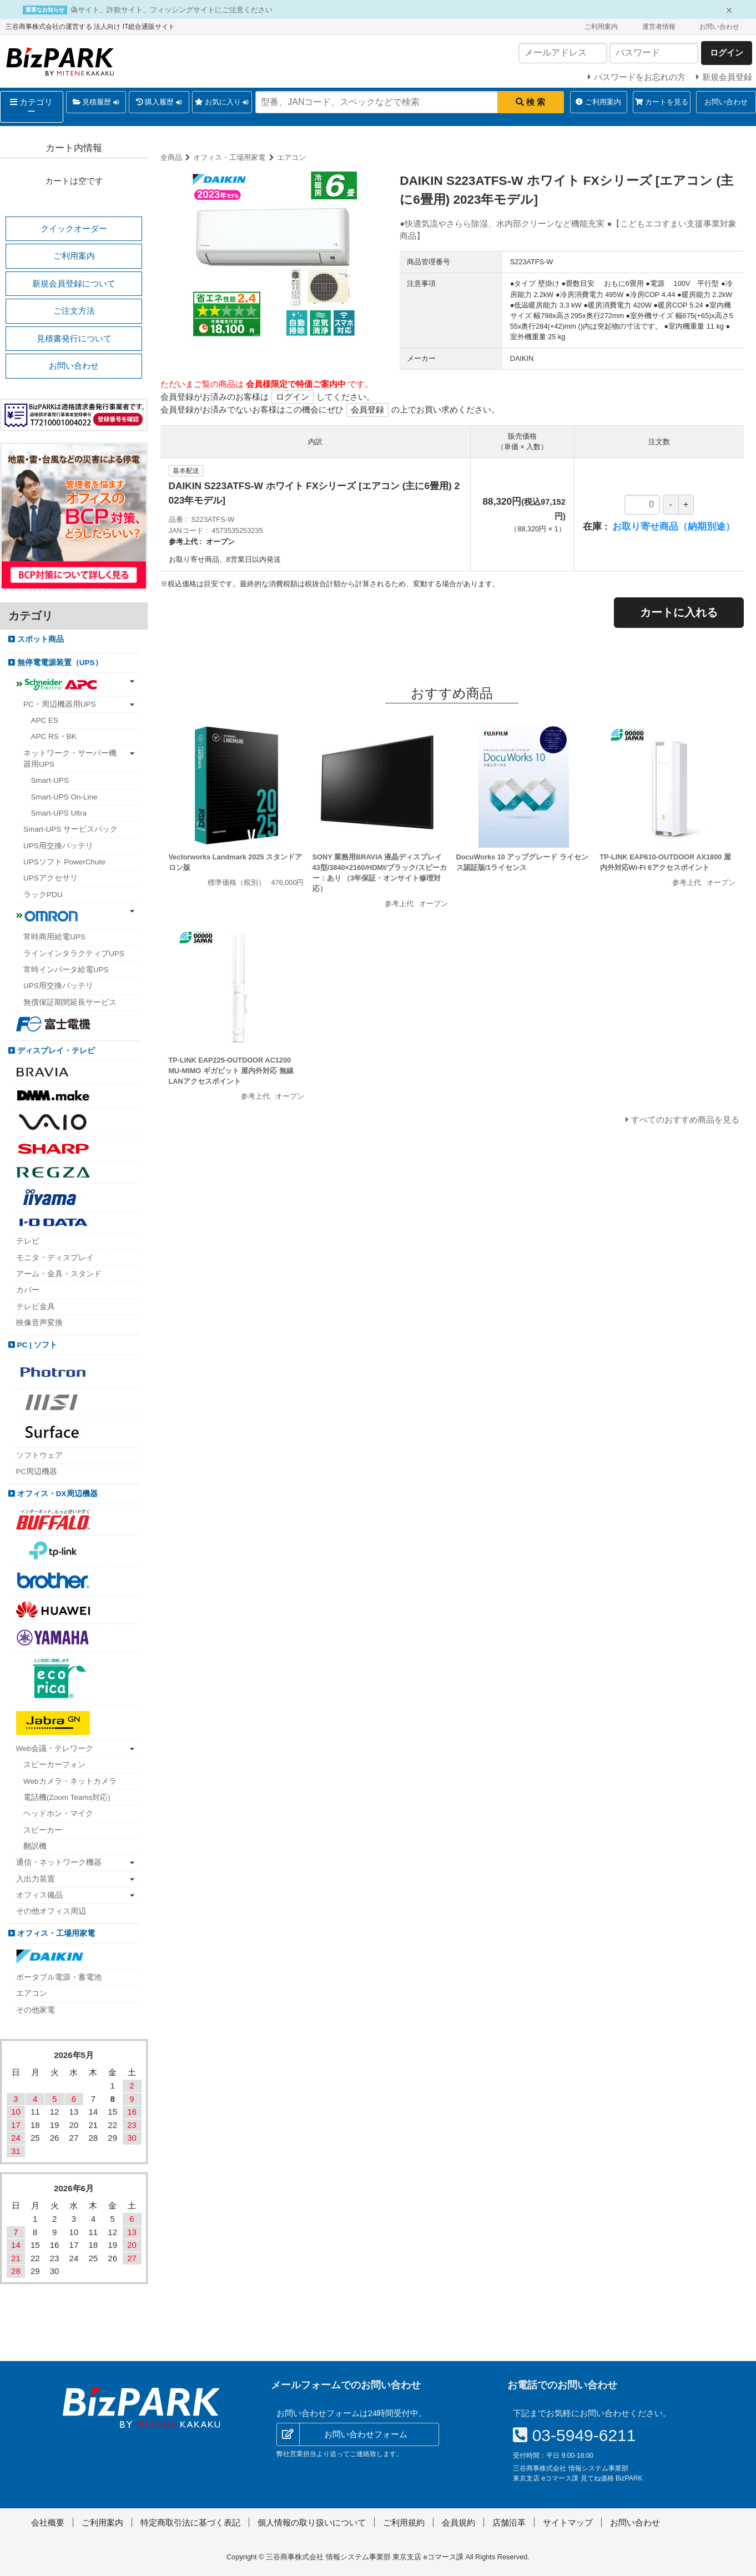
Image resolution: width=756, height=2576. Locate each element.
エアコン (291, 157)
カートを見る (661, 102)
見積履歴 (96, 102)
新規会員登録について (73, 283)
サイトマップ (568, 2522)
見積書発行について (74, 338)
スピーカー (42, 1830)
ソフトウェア (39, 1455)
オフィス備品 (39, 1895)
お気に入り (222, 102)
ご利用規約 (404, 2522)
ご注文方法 (74, 310)
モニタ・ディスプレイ (55, 1258)
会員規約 (458, 2522)
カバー (27, 1290)
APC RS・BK (54, 736)
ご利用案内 (601, 27)
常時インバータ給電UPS (66, 969)
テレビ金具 (35, 1306)
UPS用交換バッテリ (58, 846)
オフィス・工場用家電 (229, 157)
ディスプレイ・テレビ (55, 1050)
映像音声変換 (39, 1323)
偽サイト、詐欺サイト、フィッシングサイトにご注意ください (171, 10)
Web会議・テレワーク (55, 1748)
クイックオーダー (74, 228)
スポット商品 (39, 639)
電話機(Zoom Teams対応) (66, 1797)
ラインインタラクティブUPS (73, 953)
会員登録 (367, 409)
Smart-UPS (50, 780)
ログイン (292, 396)
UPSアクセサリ (50, 878)
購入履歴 (159, 102)
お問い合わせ (719, 27)
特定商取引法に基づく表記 (190, 2522)
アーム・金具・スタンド (59, 1274)
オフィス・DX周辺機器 (56, 1494)
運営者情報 (659, 27)
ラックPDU (43, 894)
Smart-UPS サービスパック (70, 829)
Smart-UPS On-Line (64, 797)
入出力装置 (35, 1879)
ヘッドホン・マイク (58, 1813)
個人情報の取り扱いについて (312, 2522)
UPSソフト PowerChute (64, 862)
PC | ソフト (36, 1345)
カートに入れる (679, 612)
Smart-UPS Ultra (59, 813)
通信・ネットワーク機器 (59, 1862)
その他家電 (35, 2010)
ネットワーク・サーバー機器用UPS (70, 758)
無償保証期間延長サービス (70, 1002)
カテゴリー (31, 106)
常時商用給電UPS (54, 937)
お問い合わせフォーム (365, 2434)
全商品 (171, 157)
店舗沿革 (509, 2522)
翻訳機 (35, 1846)
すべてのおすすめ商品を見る (685, 1119)
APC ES (45, 720)
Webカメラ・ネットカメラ (70, 1781)
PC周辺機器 (37, 1471)
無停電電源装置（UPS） (59, 662)
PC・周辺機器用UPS (59, 704)
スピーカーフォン (54, 1764)
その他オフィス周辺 (51, 1911)
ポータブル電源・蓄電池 (59, 1977)
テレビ (27, 1241)
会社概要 (47, 2522)
